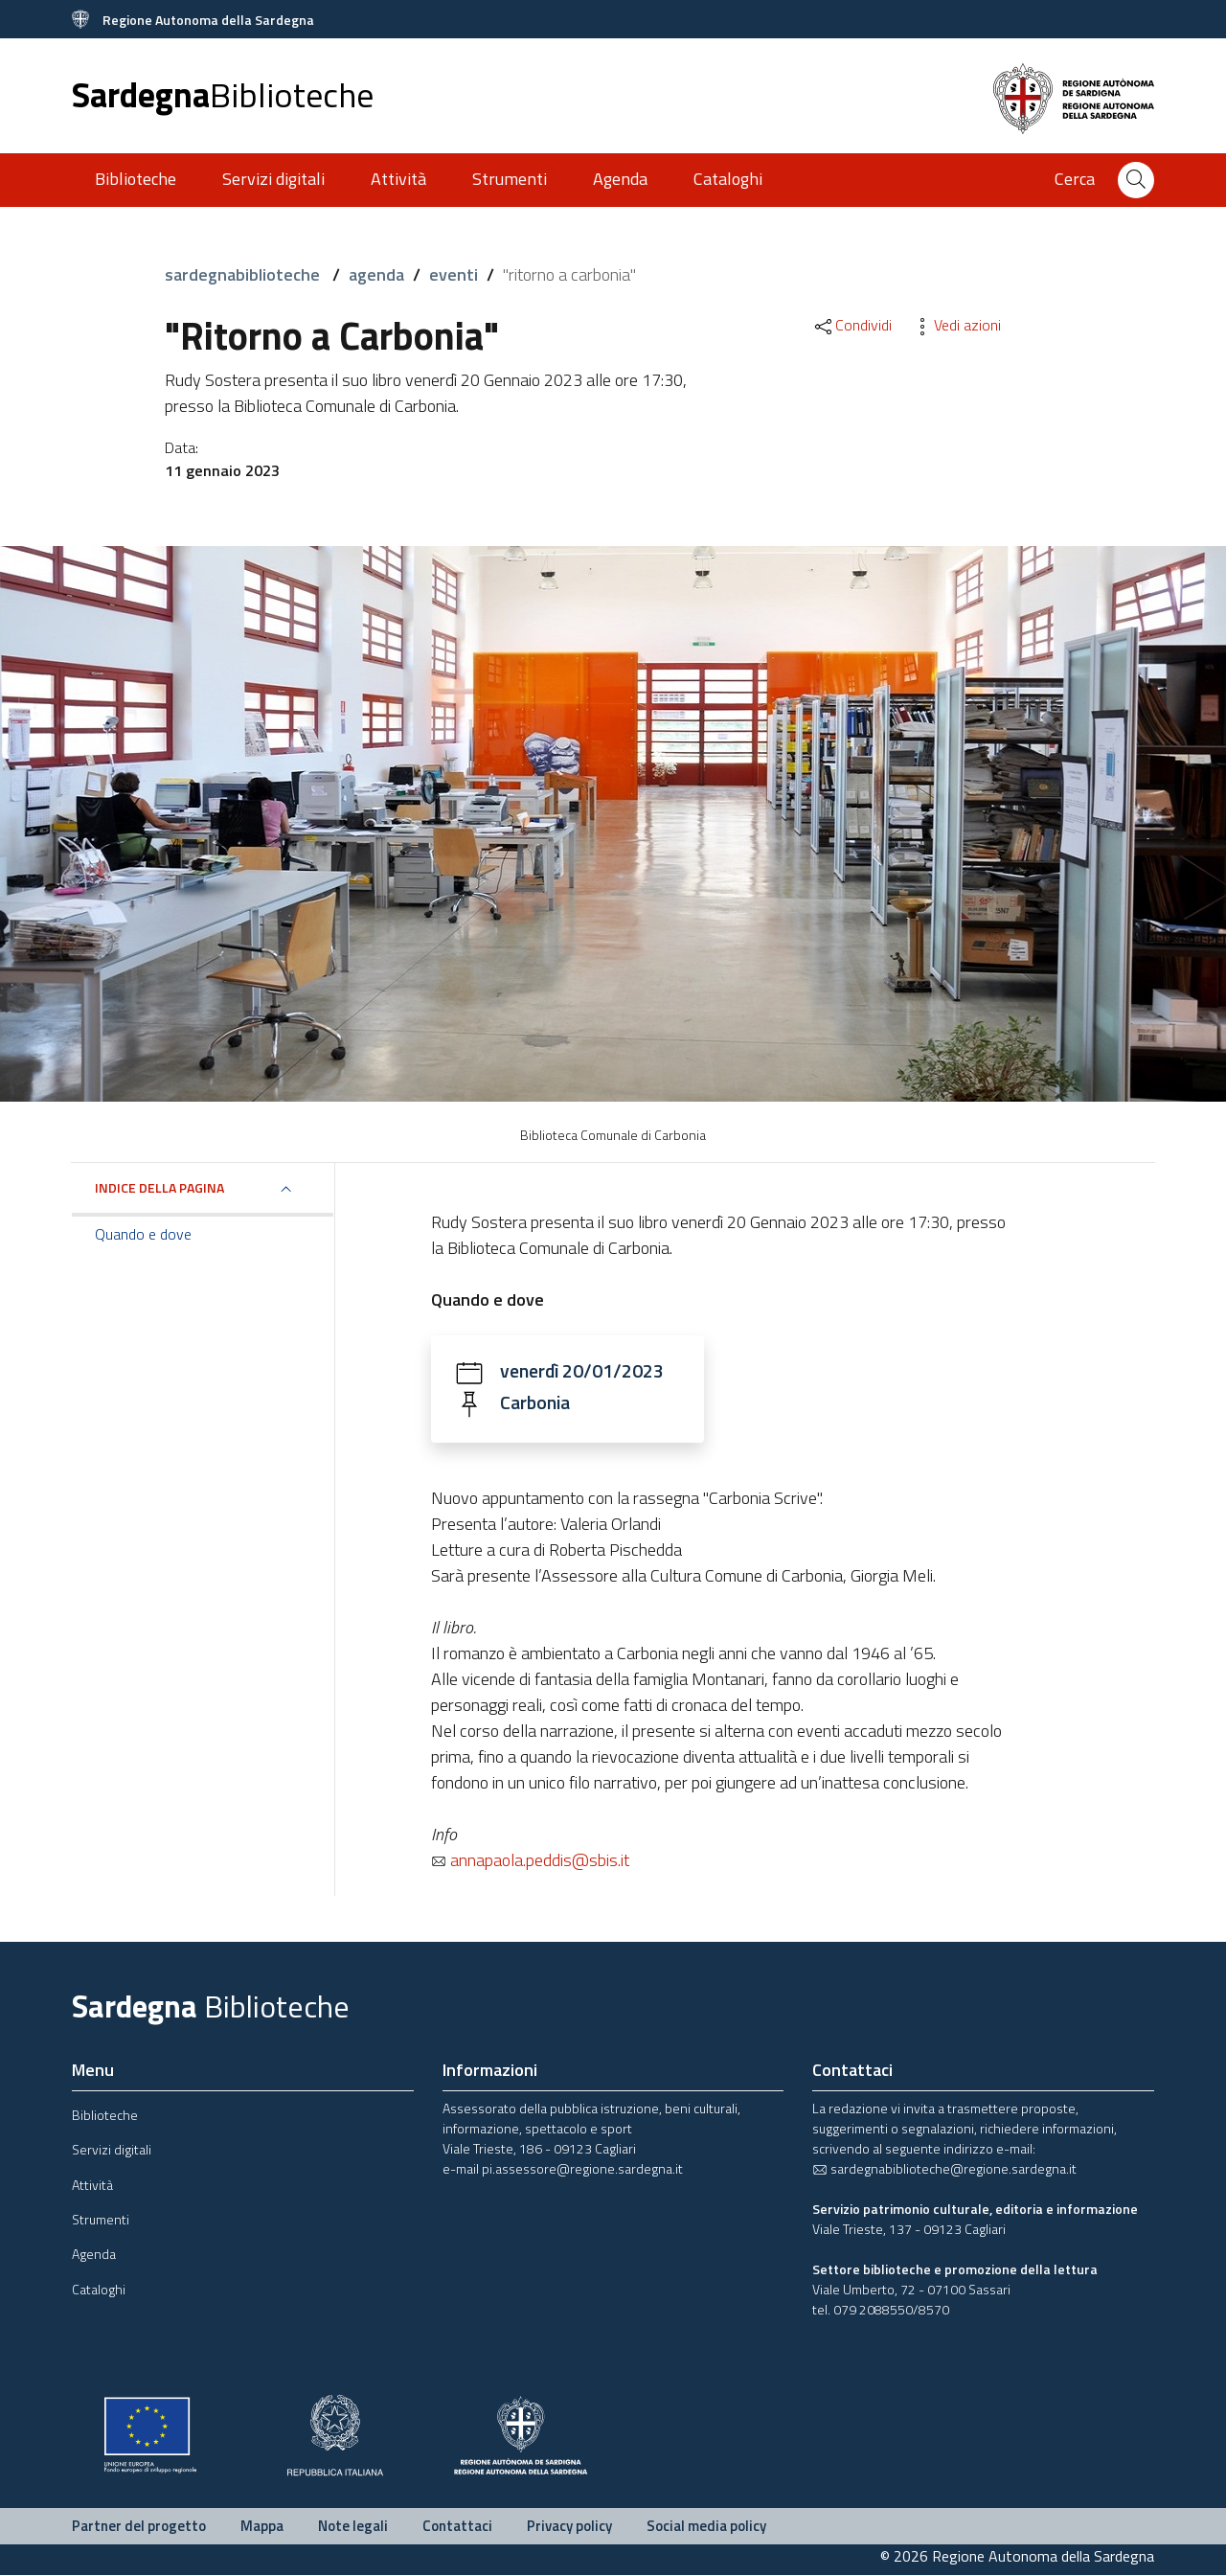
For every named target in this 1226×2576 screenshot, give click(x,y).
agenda (376, 274)
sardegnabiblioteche (244, 274)
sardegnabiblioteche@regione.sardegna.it (944, 2169)
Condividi (852, 324)
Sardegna (223, 94)
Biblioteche (135, 179)
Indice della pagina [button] (159, 1187)
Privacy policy (569, 2527)
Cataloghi (727, 179)
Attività (398, 179)
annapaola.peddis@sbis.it (530, 1861)
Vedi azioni (956, 324)
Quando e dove (143, 1233)
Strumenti (509, 179)
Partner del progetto (139, 2527)
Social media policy (706, 2527)
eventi (453, 274)
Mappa (262, 2527)
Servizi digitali (273, 179)
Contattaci (457, 2527)
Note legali (353, 2527)
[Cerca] (1136, 180)
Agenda (620, 179)
